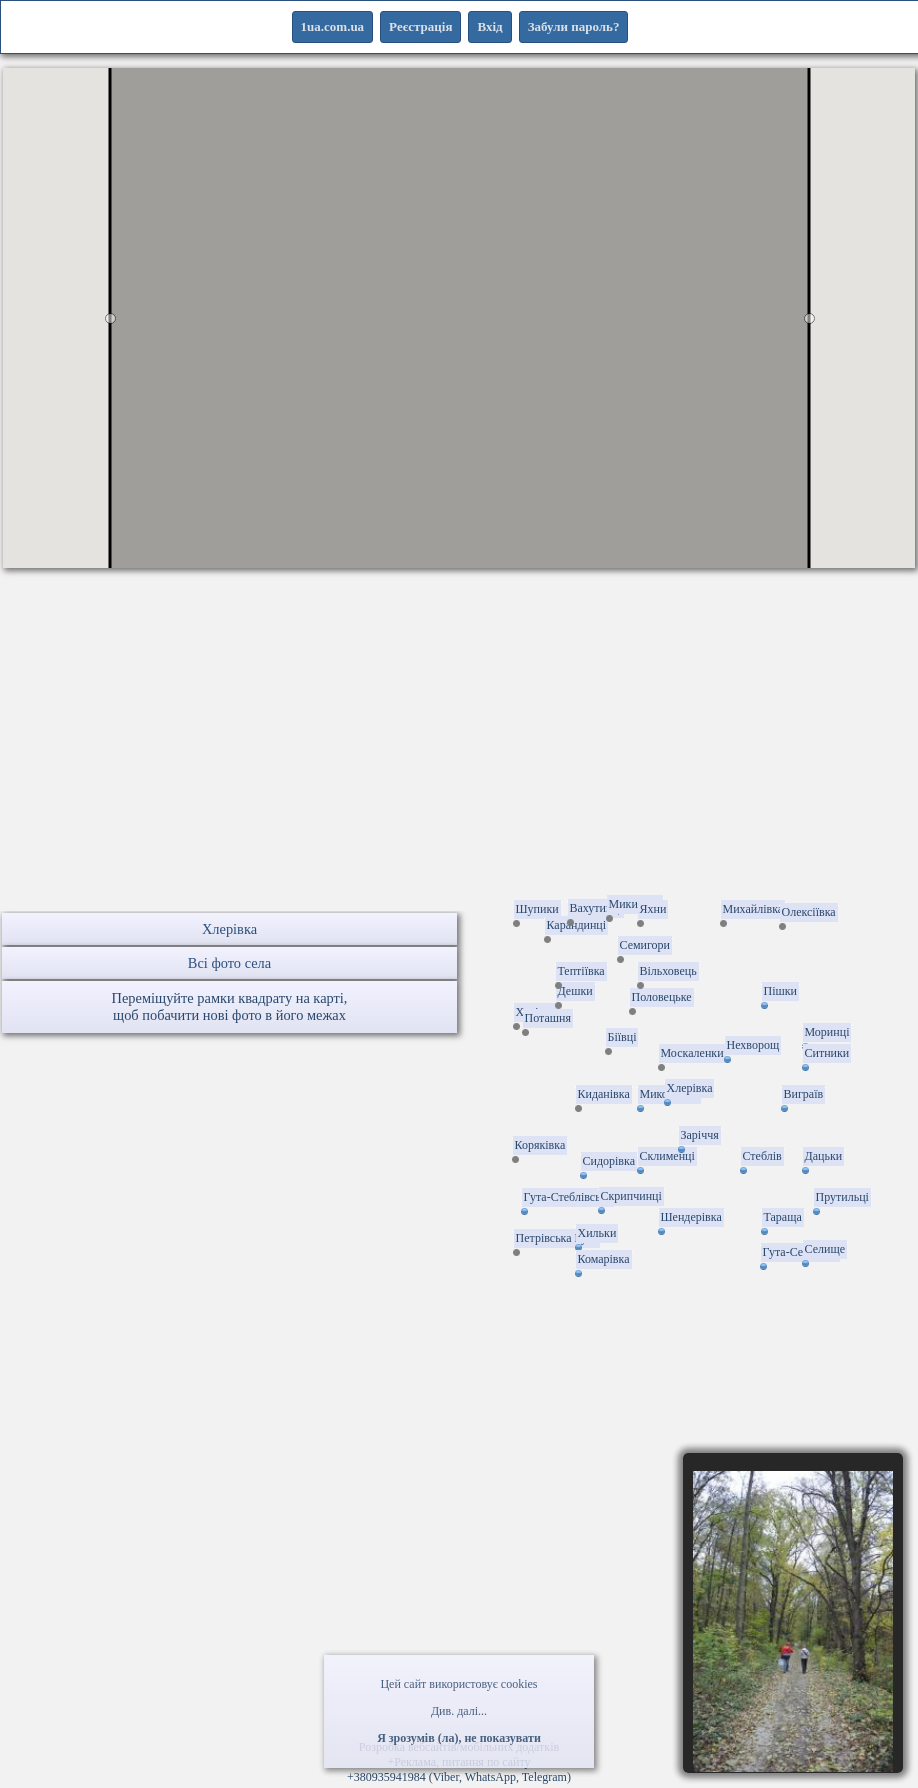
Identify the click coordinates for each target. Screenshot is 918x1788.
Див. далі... (459, 1711)
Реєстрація (420, 26)
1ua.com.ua (333, 26)
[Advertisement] (459, 771)
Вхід (489, 26)
